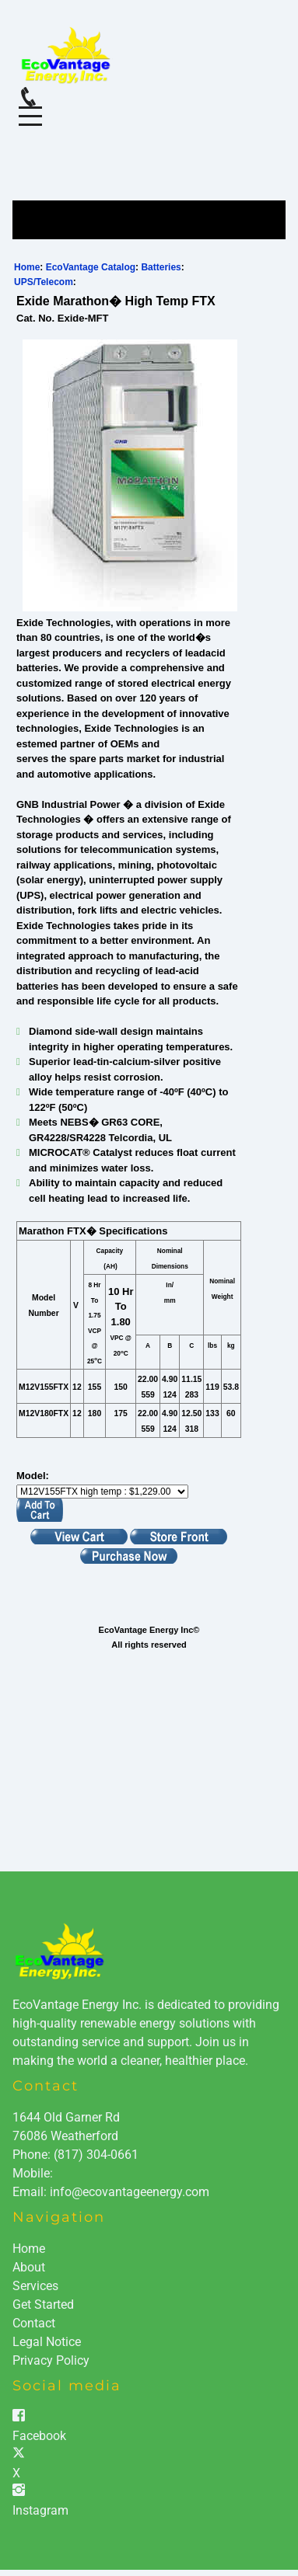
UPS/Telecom (43, 282)
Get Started (43, 2304)
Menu (30, 107)
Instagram (40, 2510)
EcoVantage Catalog (90, 267)
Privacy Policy (50, 2360)
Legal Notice (46, 2341)
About (28, 2267)
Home (27, 267)
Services (35, 2285)
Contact (33, 2323)
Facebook (39, 2435)
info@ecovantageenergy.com (129, 2191)
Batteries (161, 267)
